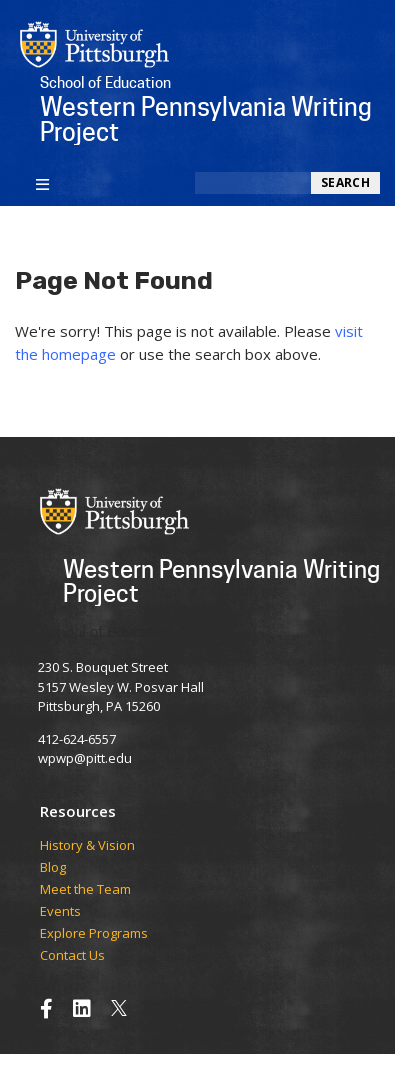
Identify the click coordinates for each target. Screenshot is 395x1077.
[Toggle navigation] (42, 183)
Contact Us (72, 956)
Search (345, 182)
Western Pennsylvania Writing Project (221, 580)
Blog (53, 868)
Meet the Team (85, 890)
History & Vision (87, 846)
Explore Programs (94, 934)
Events (60, 912)
